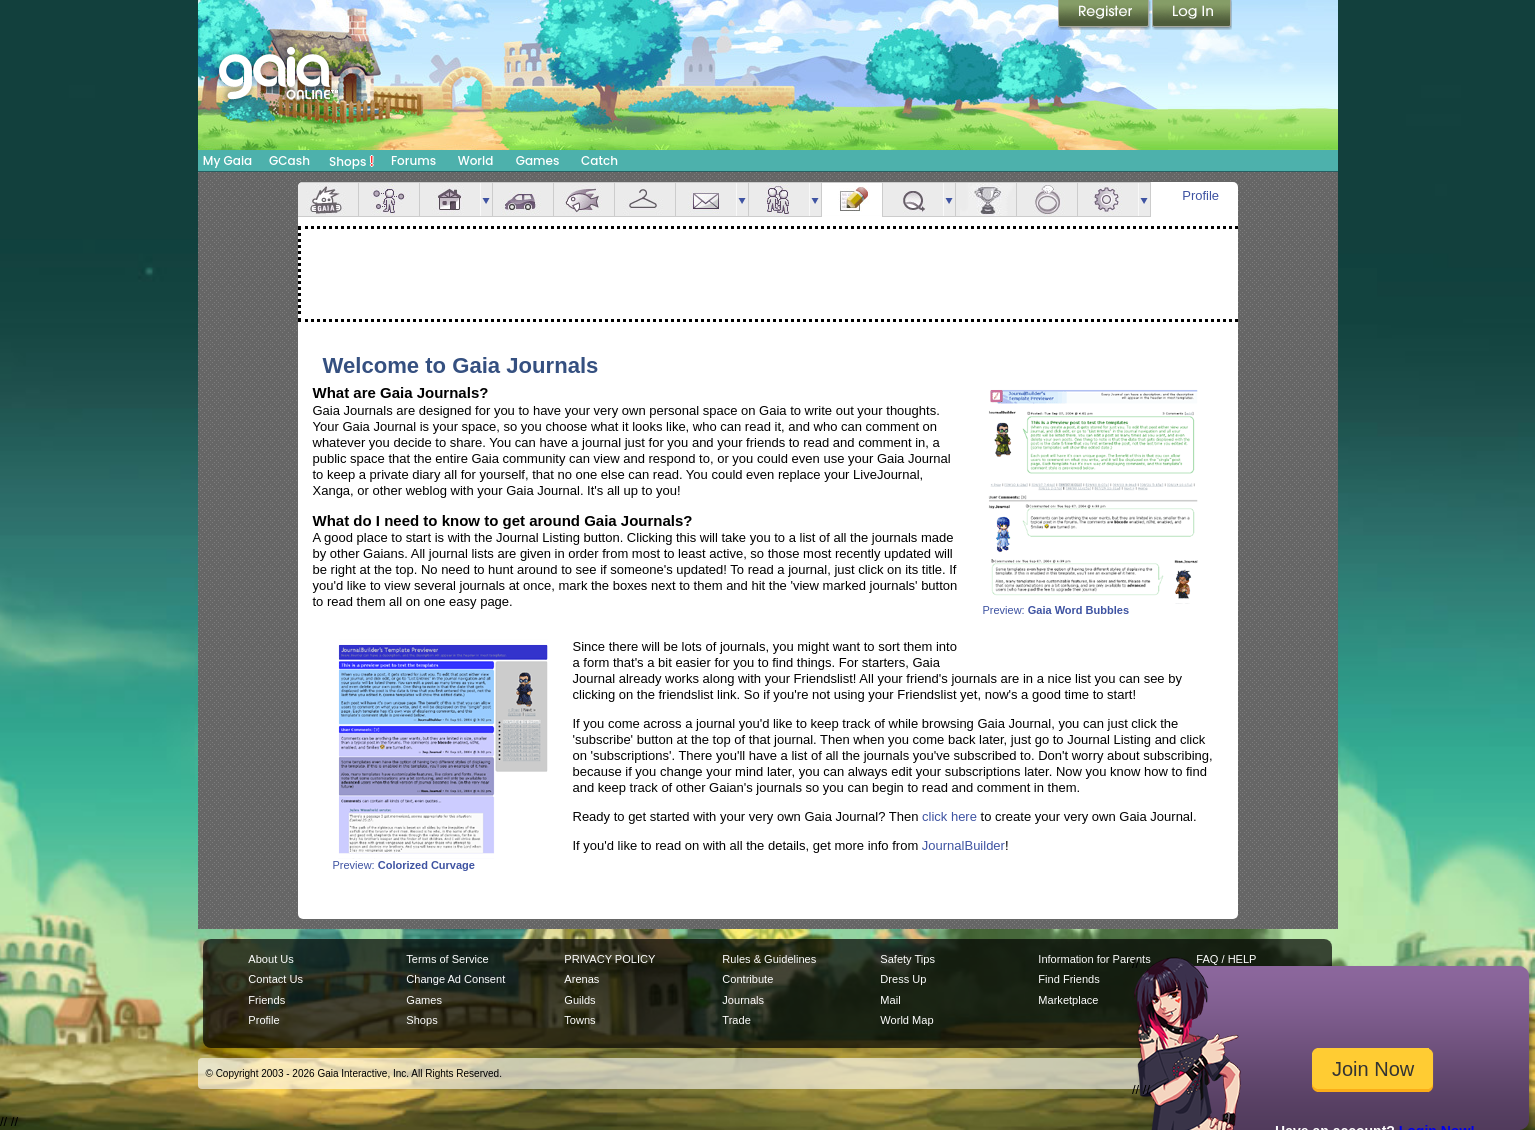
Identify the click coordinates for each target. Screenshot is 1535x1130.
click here (949, 816)
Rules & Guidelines (769, 959)
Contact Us (275, 979)
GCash (289, 160)
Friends (779, 199)
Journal (852, 199)
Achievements (986, 199)
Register (1105, 15)
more (486, 199)
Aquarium (584, 199)
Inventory (645, 199)
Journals (743, 1000)
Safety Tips (907, 959)
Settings (1108, 199)
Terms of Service (447, 959)
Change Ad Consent (455, 979)
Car (523, 199)
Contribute (747, 979)
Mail (706, 199)
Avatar (389, 199)
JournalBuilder (963, 845)
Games (538, 160)
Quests (913, 199)
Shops (351, 161)
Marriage (1047, 199)
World (476, 160)
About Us (270, 959)
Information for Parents (1094, 959)
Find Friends (1068, 979)
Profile (1200, 195)
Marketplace (1068, 1000)
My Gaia (227, 160)
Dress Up (903, 979)
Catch (599, 160)
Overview (328, 199)
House (450, 199)
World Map (906, 1020)
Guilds (579, 1000)
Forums (413, 160)
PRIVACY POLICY (609, 959)
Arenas (581, 979)
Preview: (1093, 605)
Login (1192, 15)
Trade (736, 1020)
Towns (579, 1020)
